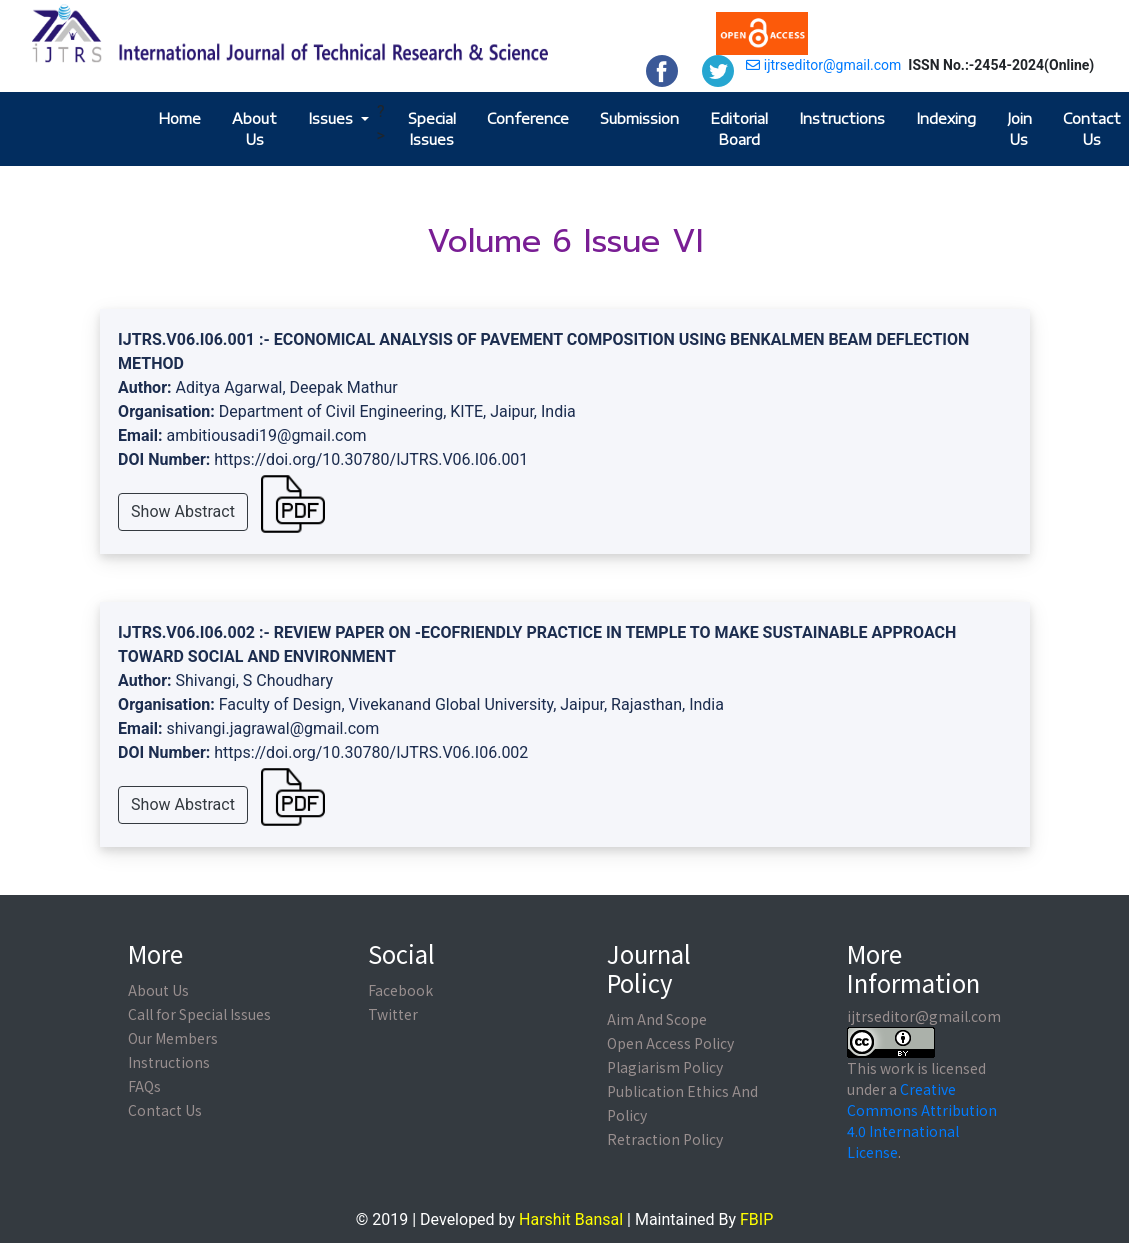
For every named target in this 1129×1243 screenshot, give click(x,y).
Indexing (946, 118)
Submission (639, 118)
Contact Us (1092, 129)
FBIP (756, 1219)
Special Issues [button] (432, 129)
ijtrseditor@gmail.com (823, 65)
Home (179, 118)
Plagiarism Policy (665, 1067)
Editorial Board (739, 129)
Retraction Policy (665, 1139)
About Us (254, 129)
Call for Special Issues (199, 1014)
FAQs (144, 1086)
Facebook (400, 990)
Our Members (173, 1038)
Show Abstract (183, 511)
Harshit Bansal (571, 1219)
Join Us (1019, 129)
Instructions (842, 118)
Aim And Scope (657, 1019)
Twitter (393, 1014)
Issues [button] (332, 118)
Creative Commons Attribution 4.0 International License (922, 1120)
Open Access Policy (670, 1043)
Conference (528, 118)
